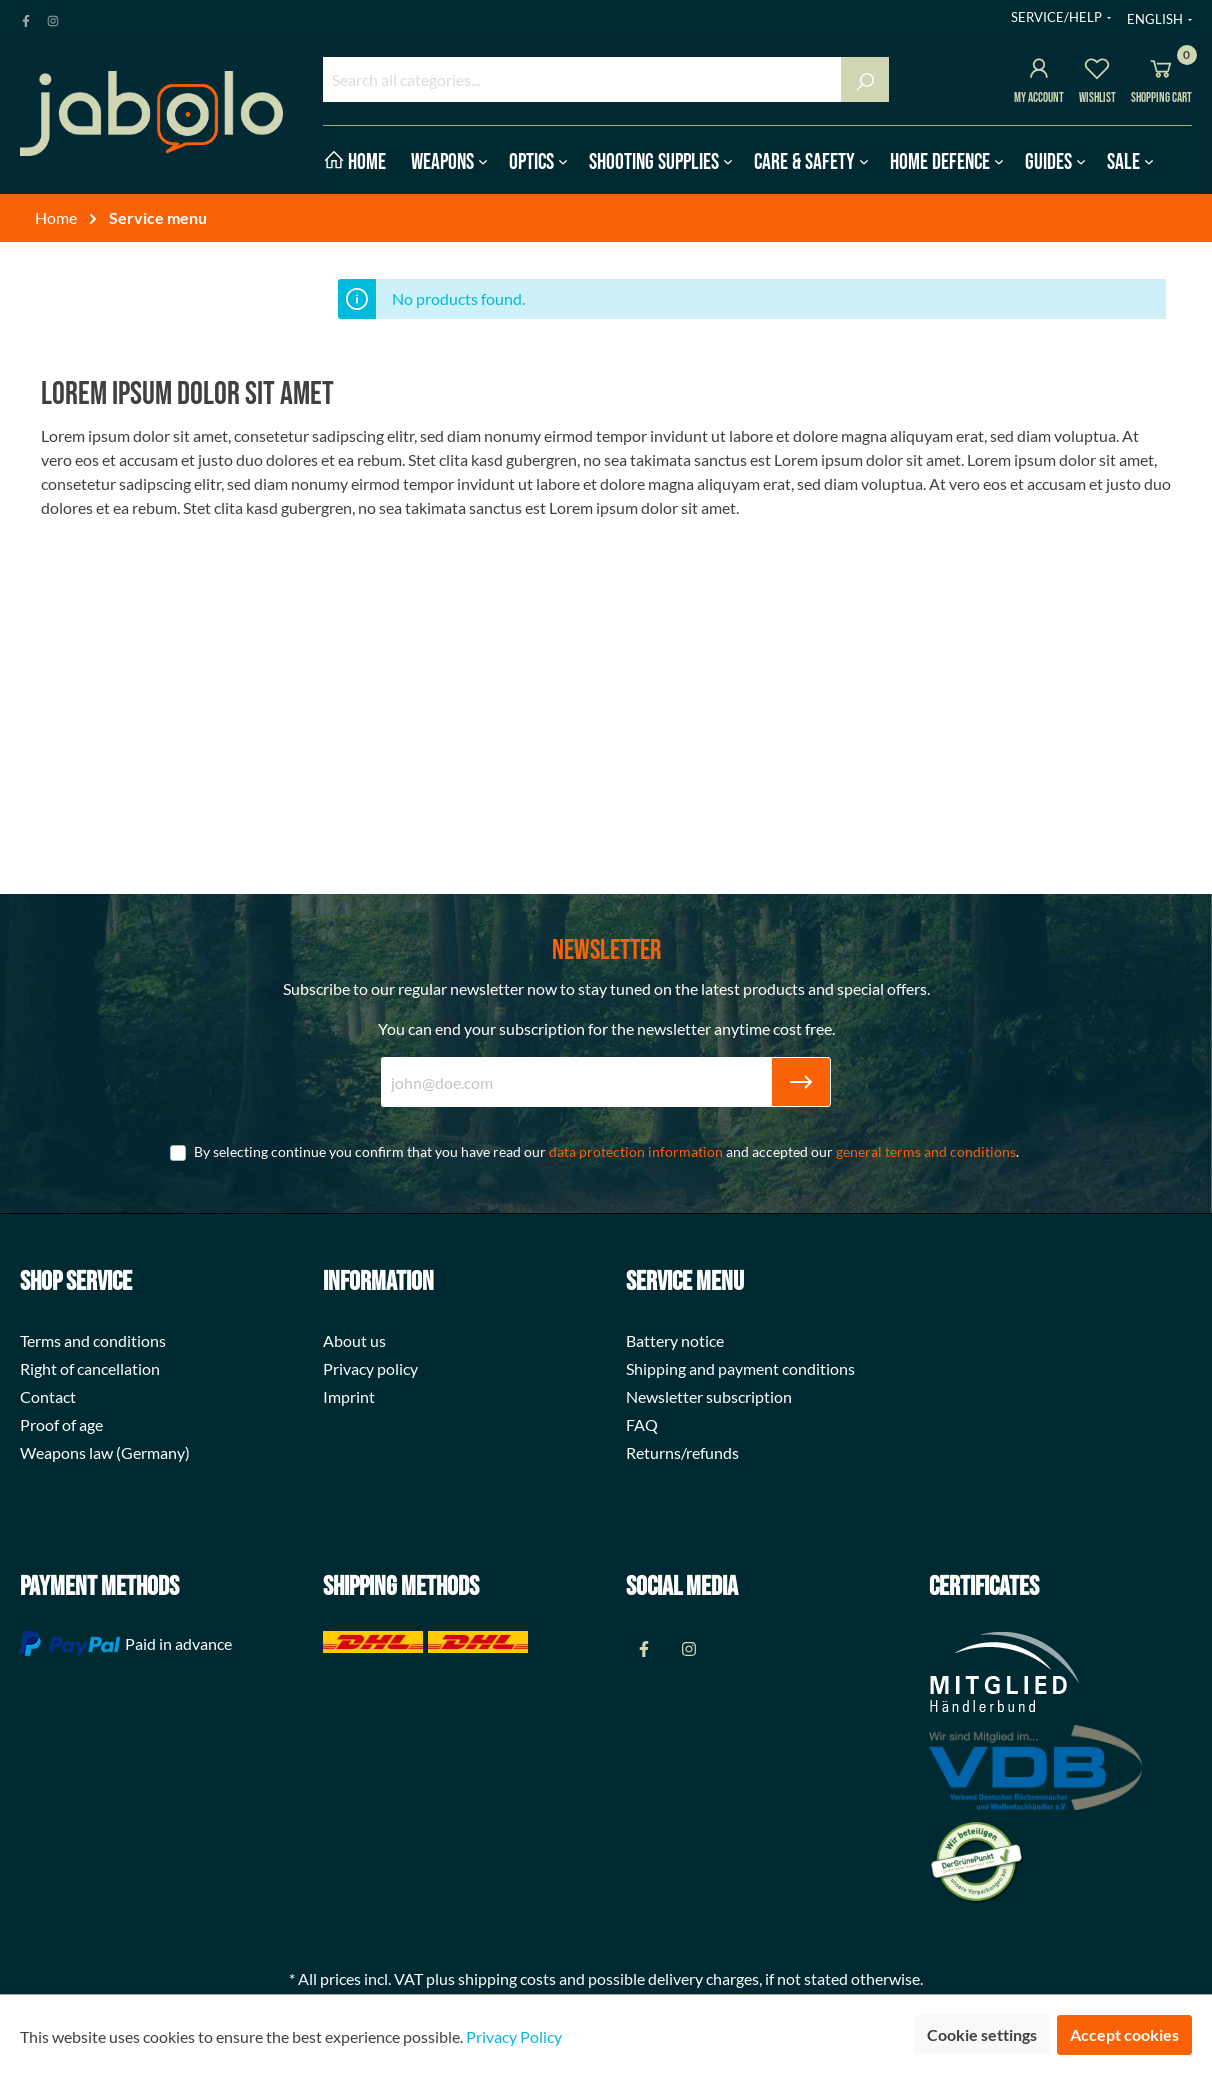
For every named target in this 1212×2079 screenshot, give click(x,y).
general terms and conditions (926, 1151)
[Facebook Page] (26, 17)
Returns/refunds (682, 1452)
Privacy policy (370, 1368)
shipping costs (507, 1978)
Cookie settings (982, 2034)
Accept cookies (1124, 2034)
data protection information (636, 1151)
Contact (48, 1396)
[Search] (865, 79)
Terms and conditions (93, 1340)
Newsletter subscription (709, 1396)
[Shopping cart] (1161, 71)
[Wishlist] (1097, 71)
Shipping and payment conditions (740, 1368)
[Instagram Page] (53, 17)
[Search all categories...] (582, 79)
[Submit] (801, 1082)
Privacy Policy (514, 2036)
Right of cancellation (90, 1368)
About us (354, 1340)
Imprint (349, 1396)
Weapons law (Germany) (105, 1452)
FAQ (642, 1424)
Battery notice (675, 1340)
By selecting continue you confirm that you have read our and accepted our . (606, 1151)
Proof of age (61, 1424)
